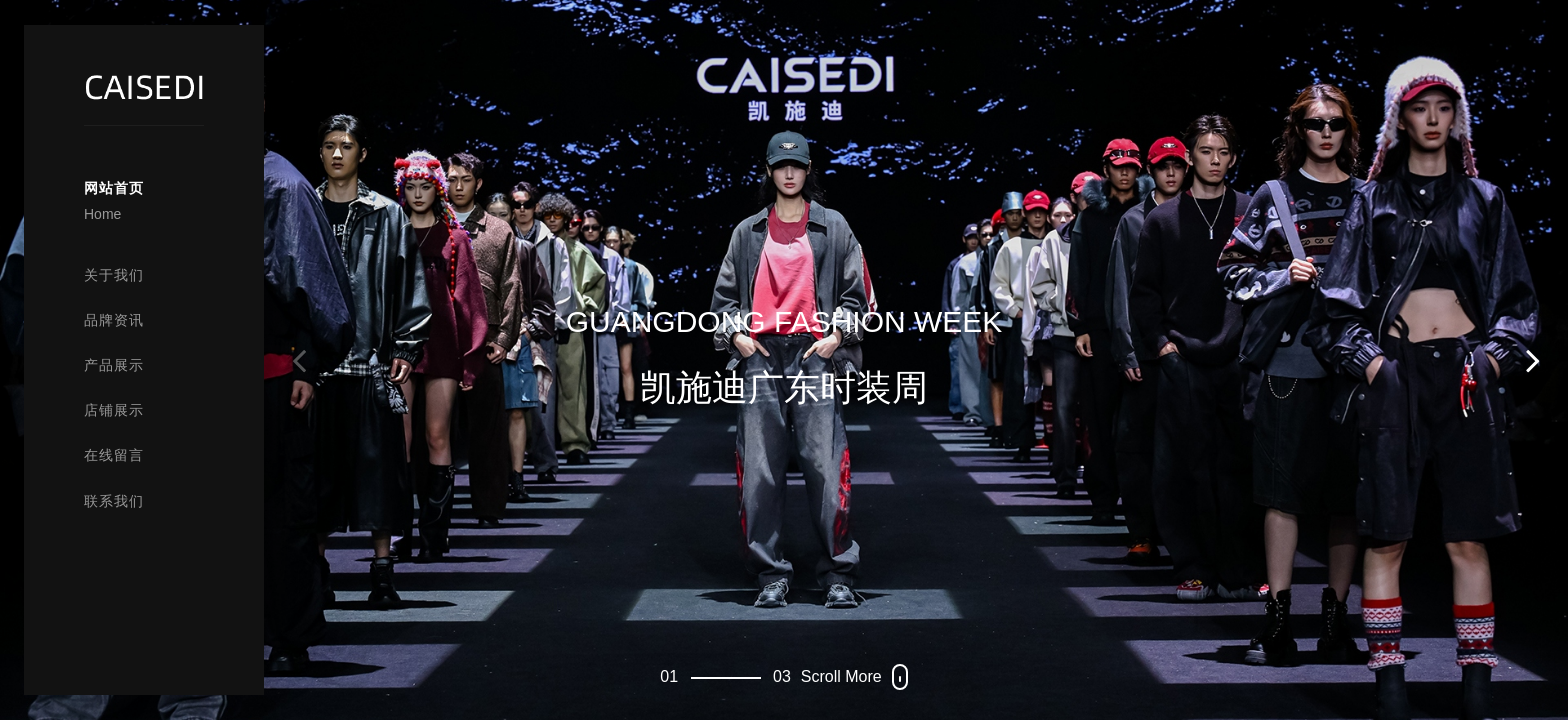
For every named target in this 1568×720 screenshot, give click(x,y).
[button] (1533, 360)
